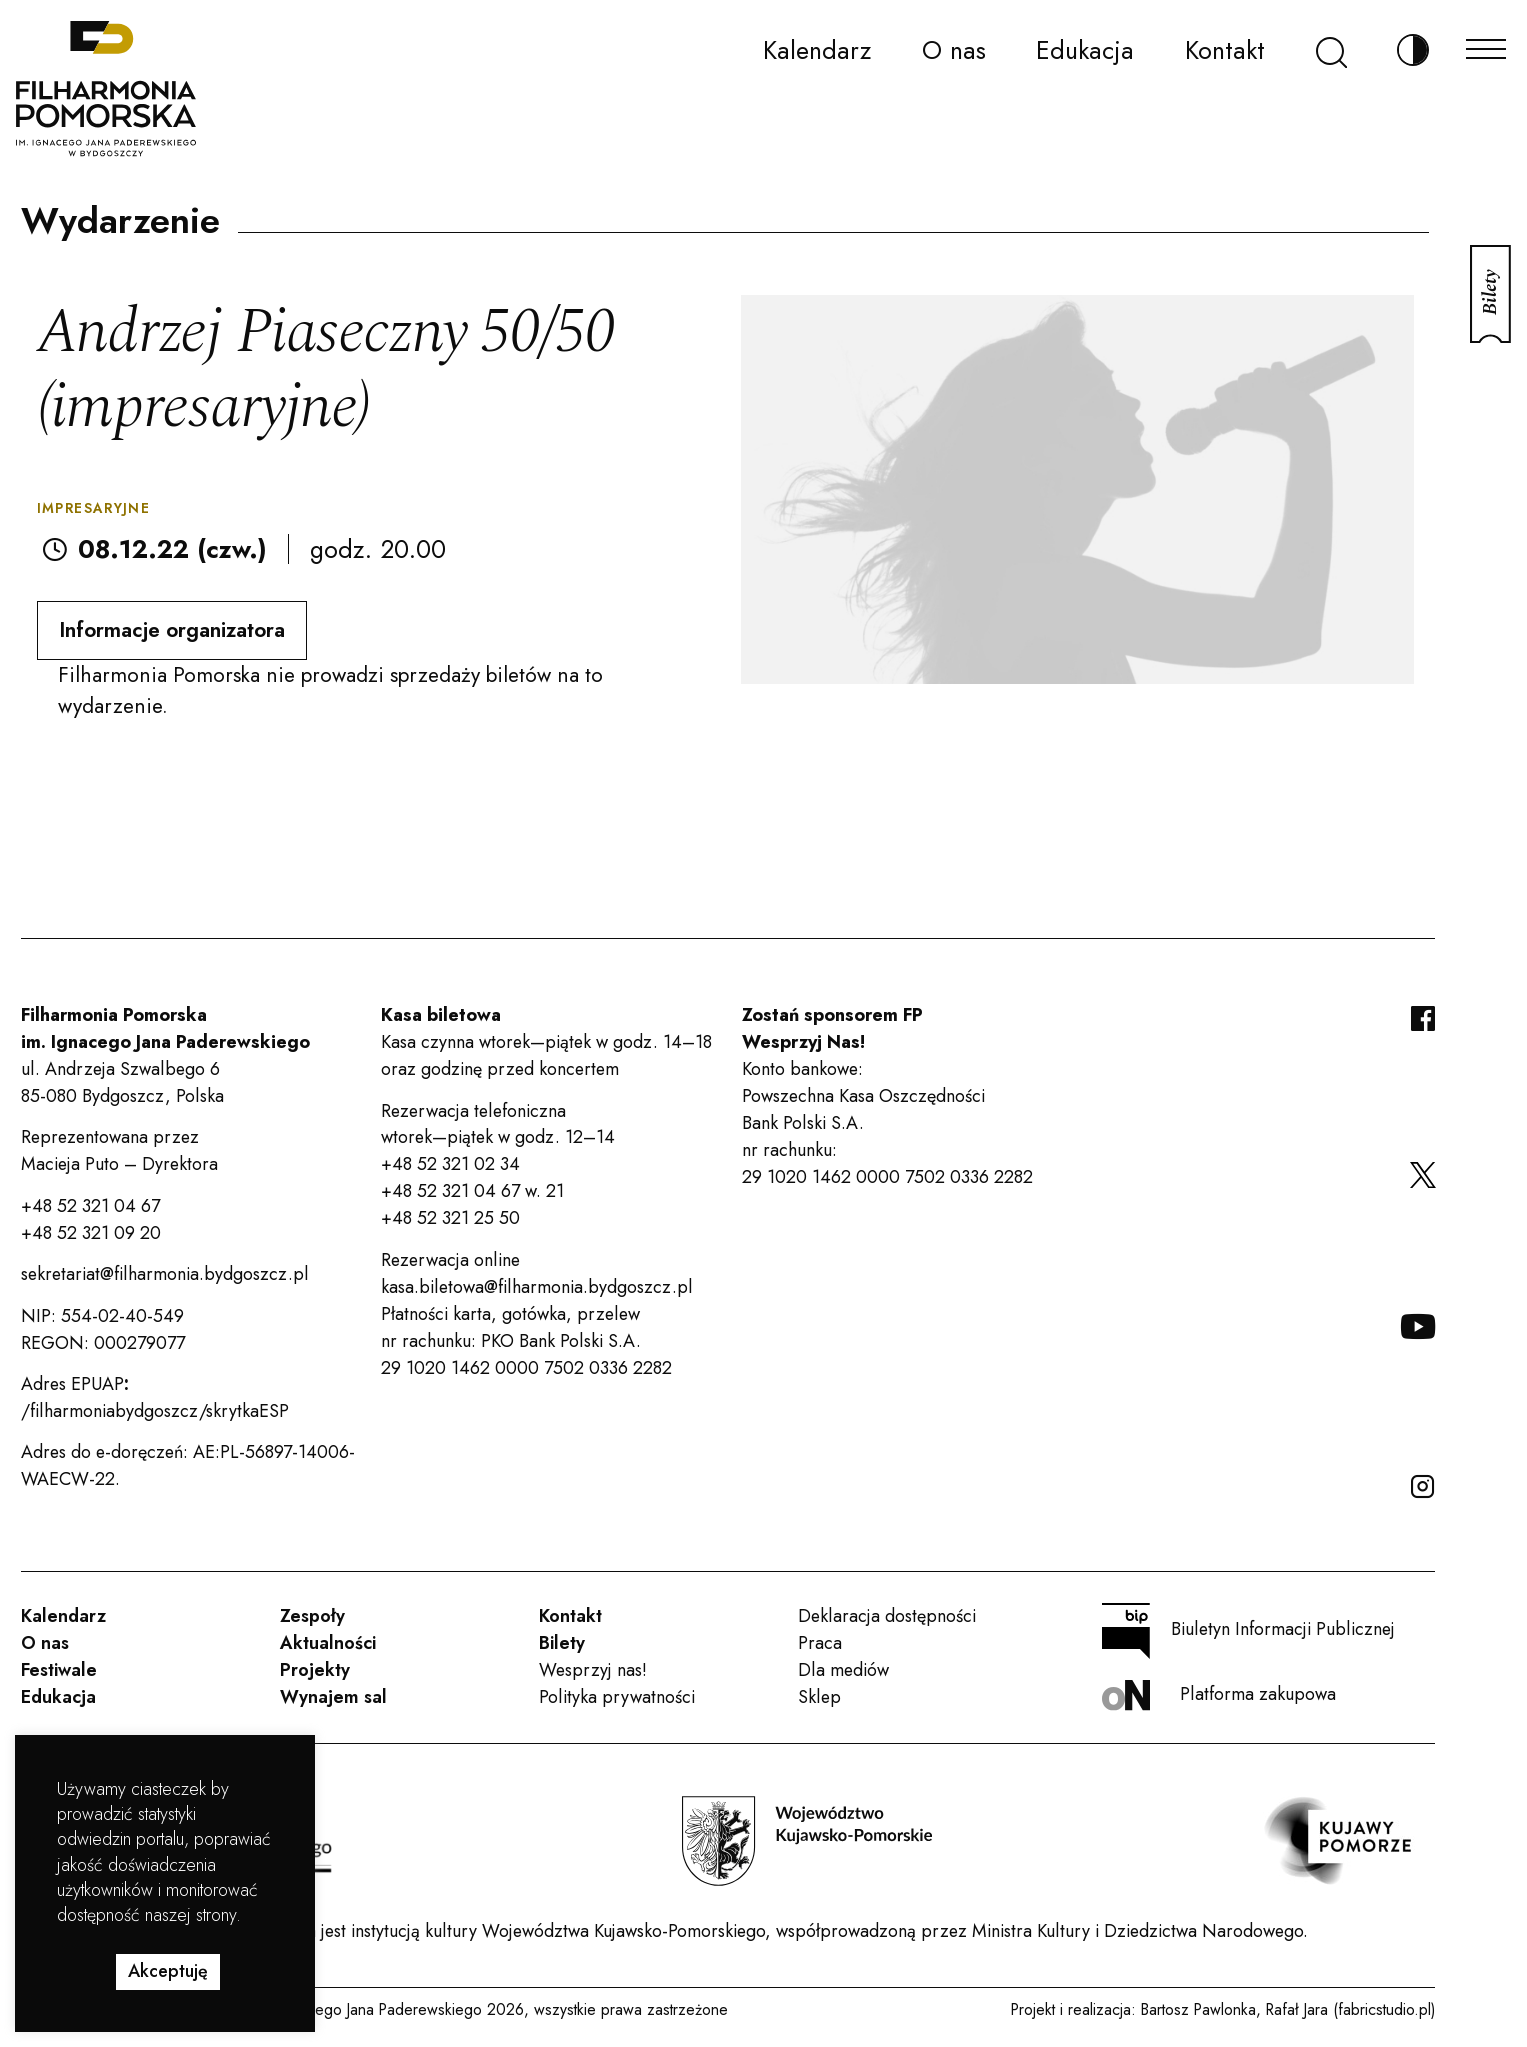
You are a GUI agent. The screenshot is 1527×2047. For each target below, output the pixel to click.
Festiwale (59, 1670)
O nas (954, 50)
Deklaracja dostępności (887, 1616)
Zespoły (312, 1616)
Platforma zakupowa (1219, 1695)
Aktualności (328, 1643)
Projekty (315, 1670)
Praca (820, 1643)
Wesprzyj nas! (593, 1670)
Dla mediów (843, 1670)
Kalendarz (817, 50)
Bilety (562, 1643)
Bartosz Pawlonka (1198, 2009)
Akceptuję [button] (168, 1971)
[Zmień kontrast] (1413, 50)
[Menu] (1486, 43)
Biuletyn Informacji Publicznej (1248, 1631)
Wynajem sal (333, 1697)
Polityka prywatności (617, 1697)
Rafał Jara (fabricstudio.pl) (1350, 2009)
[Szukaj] (1331, 50)
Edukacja (1085, 50)
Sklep (819, 1697)
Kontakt (1225, 50)
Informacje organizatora (172, 630)
